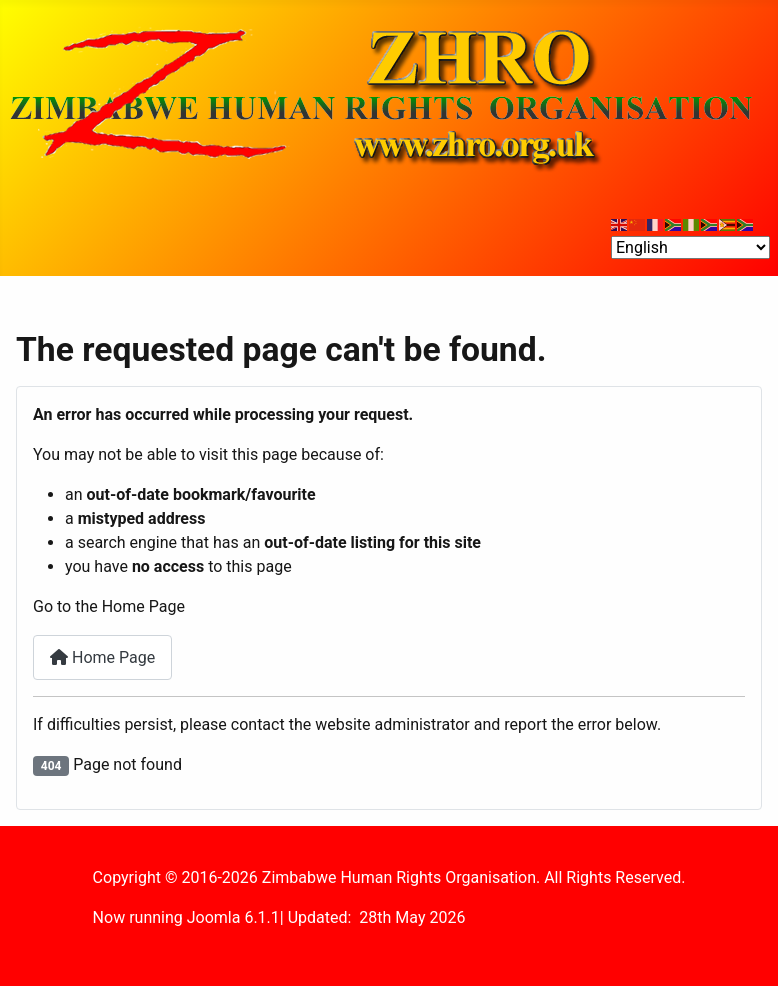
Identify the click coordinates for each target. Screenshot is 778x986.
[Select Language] (690, 247)
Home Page (102, 657)
